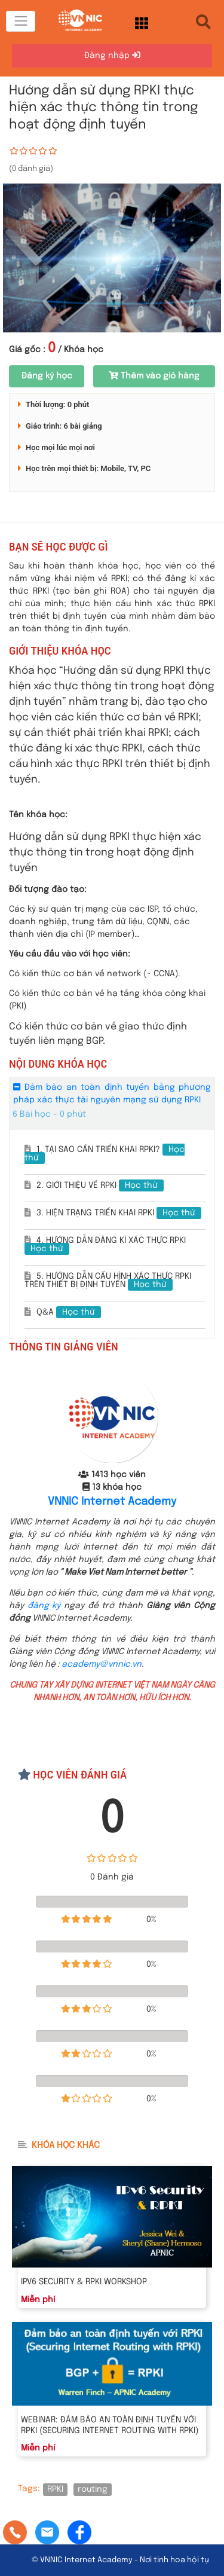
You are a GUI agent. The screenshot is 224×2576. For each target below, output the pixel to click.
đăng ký (44, 1606)
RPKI (55, 2489)
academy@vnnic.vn (102, 1664)
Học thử (141, 1185)
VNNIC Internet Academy (112, 1501)
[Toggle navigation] (20, 21)
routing (93, 2489)
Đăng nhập (112, 55)
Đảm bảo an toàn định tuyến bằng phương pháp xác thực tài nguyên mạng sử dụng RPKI (112, 1093)
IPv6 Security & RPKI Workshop (84, 2282)
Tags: (29, 2489)
